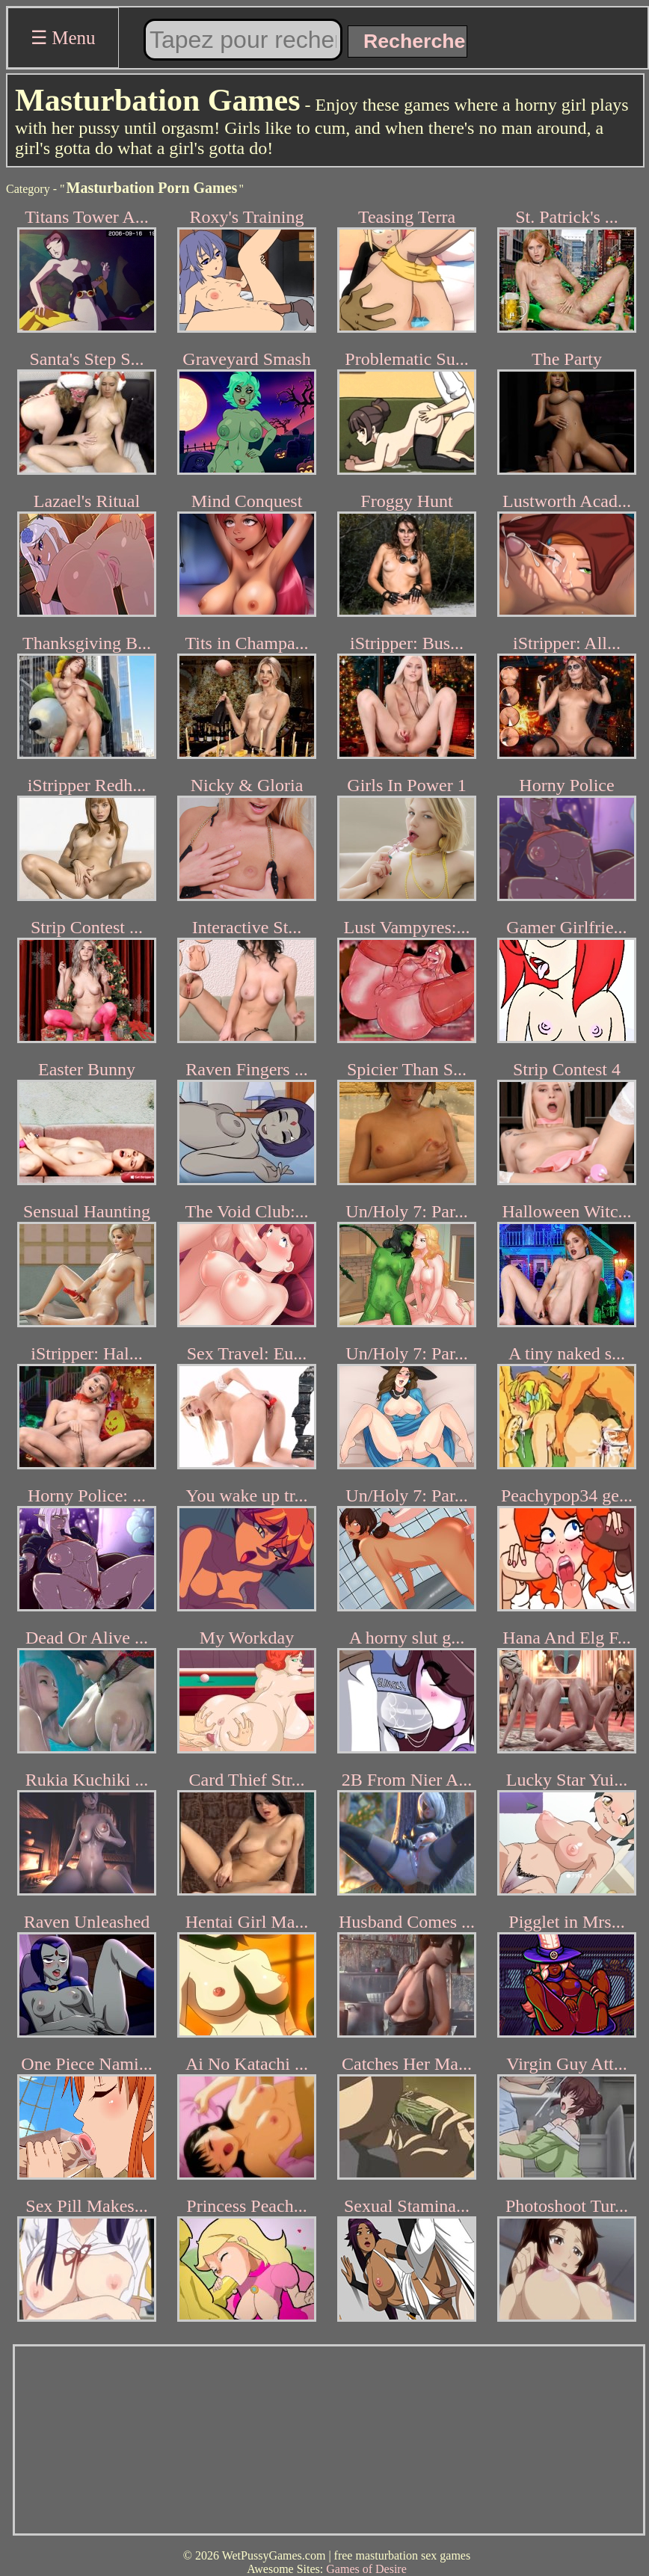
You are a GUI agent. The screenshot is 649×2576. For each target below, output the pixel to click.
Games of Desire (366, 2569)
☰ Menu (63, 38)
